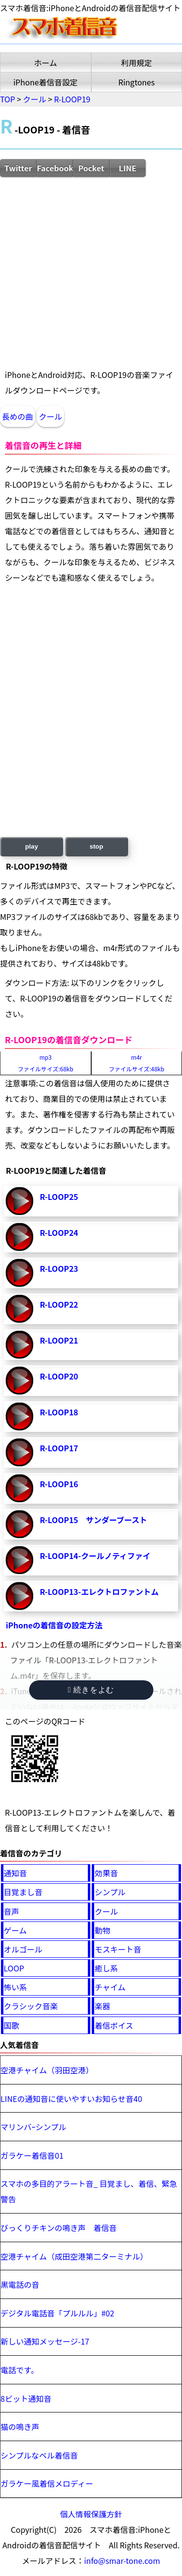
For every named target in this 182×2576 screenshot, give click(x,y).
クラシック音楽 (31, 2006)
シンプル (110, 1892)
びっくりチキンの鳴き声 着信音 (58, 2227)
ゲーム (15, 1930)
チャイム (110, 1987)
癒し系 (106, 1968)
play (31, 846)
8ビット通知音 (25, 2398)
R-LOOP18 (59, 1412)
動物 (102, 1930)
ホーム (45, 62)
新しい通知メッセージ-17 (44, 2341)
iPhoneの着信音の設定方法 (54, 1625)
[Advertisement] (91, 272)
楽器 (102, 2006)
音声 (11, 1911)
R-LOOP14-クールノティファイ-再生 (19, 1560)
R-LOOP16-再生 (19, 1488)
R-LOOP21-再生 (19, 1344)
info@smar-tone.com (122, 2560)
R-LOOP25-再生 (19, 1200)
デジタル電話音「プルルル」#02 (57, 2313)
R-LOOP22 (59, 1304)
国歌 (11, 2025)
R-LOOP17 (59, 1448)
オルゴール (23, 1949)
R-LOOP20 (59, 1376)
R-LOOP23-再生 (19, 1272)
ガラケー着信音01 (32, 2155)
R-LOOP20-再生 (19, 1380)
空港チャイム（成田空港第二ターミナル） (74, 2256)
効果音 (106, 1873)
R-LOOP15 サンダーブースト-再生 (19, 1524)
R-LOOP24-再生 (19, 1236)
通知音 (15, 1873)
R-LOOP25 (59, 1196)
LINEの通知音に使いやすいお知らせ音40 (71, 2098)
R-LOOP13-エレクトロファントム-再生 (19, 1595)
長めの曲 (17, 416)
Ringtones (136, 82)
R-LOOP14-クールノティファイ (95, 1555)
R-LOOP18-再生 (19, 1416)
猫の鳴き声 (19, 2426)
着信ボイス (114, 2025)
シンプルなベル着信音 (39, 2455)
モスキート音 (118, 1949)
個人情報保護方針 (91, 2514)
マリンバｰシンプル (33, 2127)
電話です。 (19, 2370)
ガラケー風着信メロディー (46, 2483)
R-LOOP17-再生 (19, 1452)
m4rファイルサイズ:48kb (136, 1063)
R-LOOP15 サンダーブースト (93, 1520)
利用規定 (136, 62)
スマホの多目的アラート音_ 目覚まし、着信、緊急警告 (88, 2191)
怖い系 (15, 1987)
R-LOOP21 (59, 1340)
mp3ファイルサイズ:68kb (45, 1063)
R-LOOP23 (59, 1268)
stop (96, 846)
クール (50, 416)
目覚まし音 (23, 1892)
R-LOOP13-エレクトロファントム (99, 1591)
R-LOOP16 (59, 1484)
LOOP (14, 1968)
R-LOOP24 (59, 1232)
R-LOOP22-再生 (19, 1308)
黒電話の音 (19, 2284)
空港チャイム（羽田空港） (47, 2070)
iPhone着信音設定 (45, 82)
